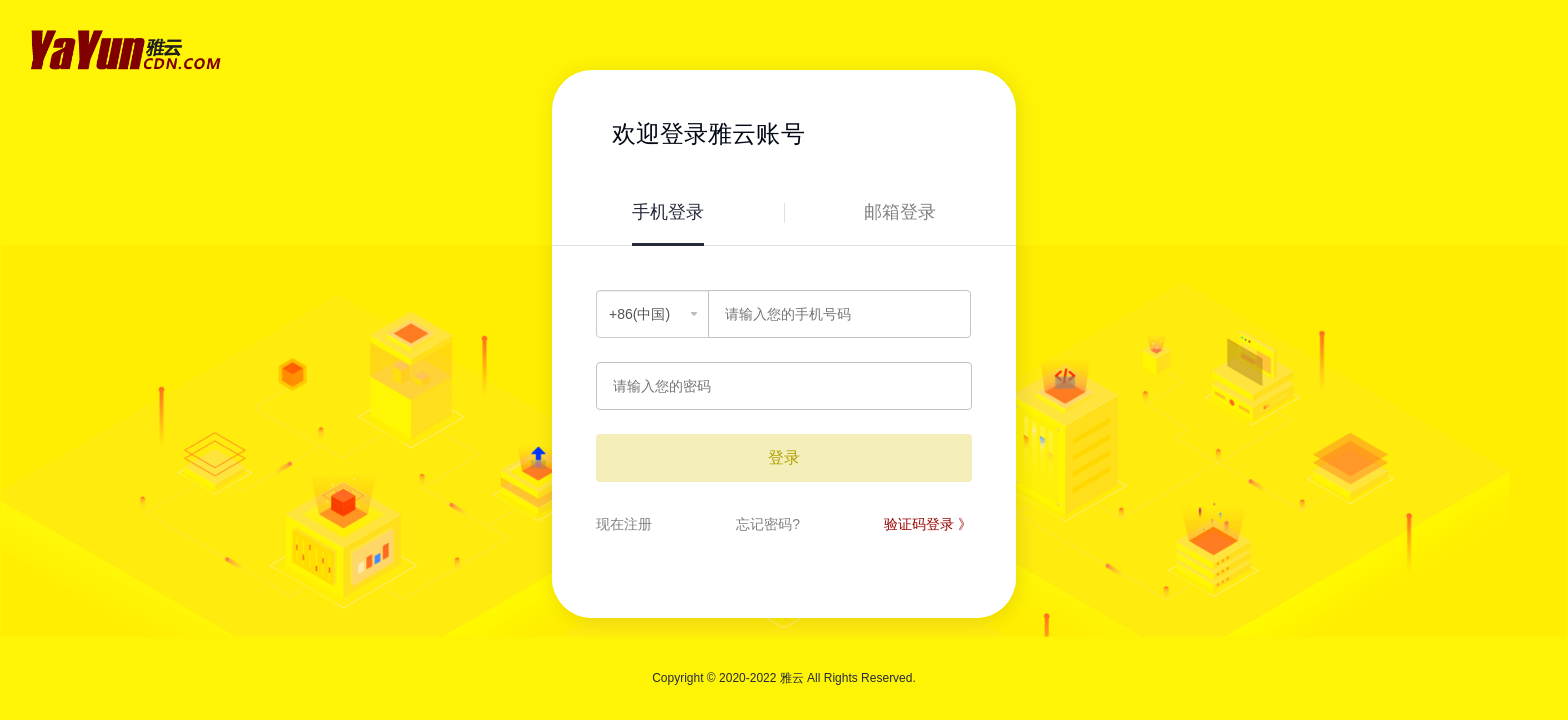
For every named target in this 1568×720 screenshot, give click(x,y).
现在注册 (624, 524)
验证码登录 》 (928, 524)
